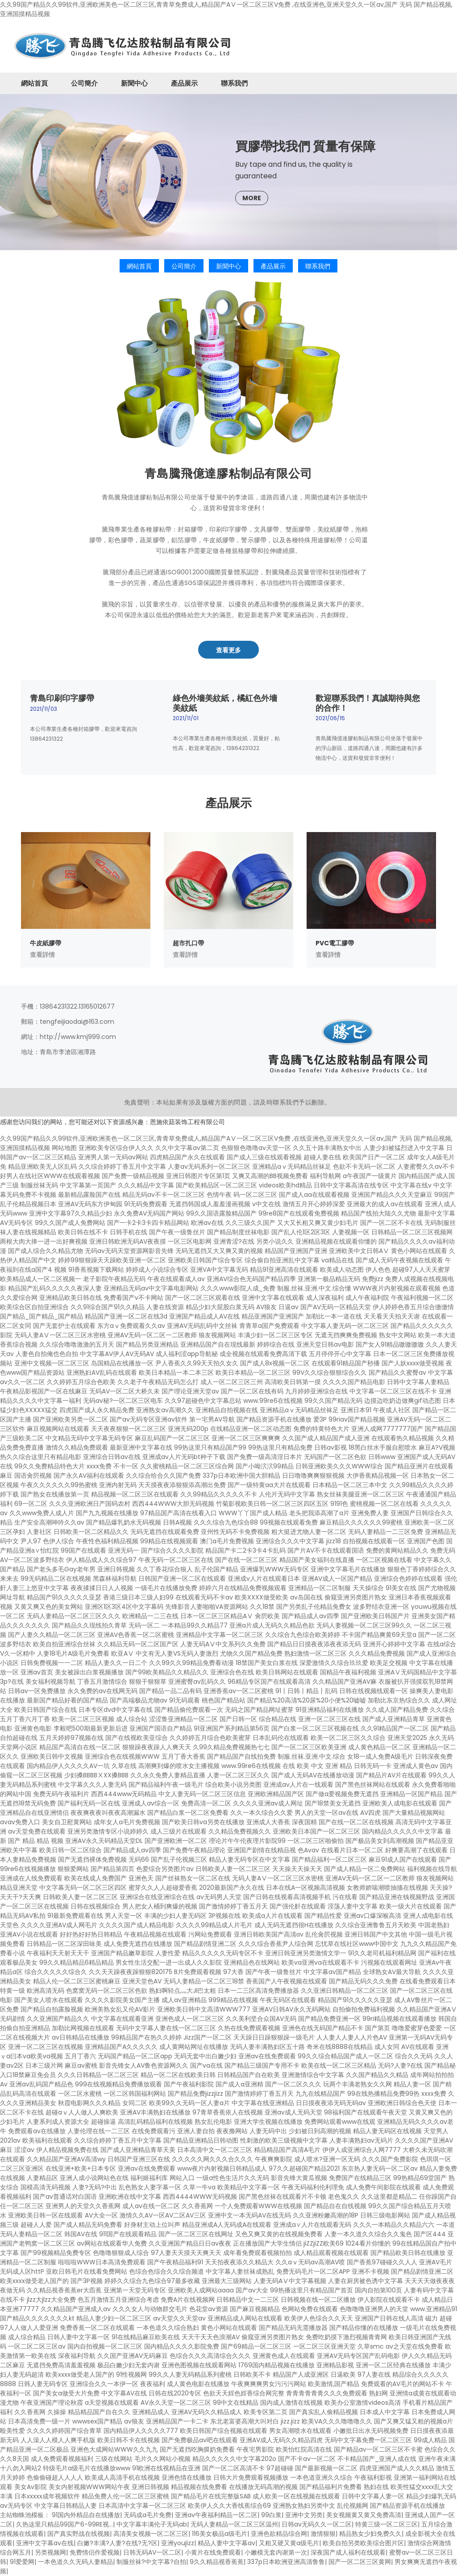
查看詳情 (42, 954)
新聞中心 (134, 83)
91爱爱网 (22, 2561)
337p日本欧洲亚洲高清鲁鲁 (286, 2561)
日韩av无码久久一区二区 (317, 2524)
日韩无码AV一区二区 (152, 2552)
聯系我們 (234, 83)
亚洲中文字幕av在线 (45, 2543)
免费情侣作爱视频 (95, 2552)
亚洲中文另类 (304, 2514)
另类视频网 (50, 2552)
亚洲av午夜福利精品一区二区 (216, 2514)
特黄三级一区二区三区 (386, 2524)
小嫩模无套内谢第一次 (276, 2552)
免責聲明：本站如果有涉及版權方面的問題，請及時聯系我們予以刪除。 (227, 1102)
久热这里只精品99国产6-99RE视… (64, 2524)
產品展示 (184, 83)
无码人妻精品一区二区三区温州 (234, 2524)
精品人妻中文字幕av (226, 2543)
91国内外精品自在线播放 (86, 2514)
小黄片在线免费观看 (213, 2552)
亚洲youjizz (177, 2543)
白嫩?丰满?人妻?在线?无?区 (117, 2543)
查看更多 (228, 650)
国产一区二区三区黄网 (359, 2561)
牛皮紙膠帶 (45, 943)
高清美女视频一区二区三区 (150, 2533)
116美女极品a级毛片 (219, 2533)
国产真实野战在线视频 (78, 2533)
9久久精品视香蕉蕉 (217, 2561)
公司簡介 (84, 83)
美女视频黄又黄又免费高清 (363, 2514)
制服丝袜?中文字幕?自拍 (151, 2561)
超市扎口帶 (188, 943)
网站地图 (64, 1147)
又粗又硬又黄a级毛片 (289, 2543)
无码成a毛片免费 (147, 2514)
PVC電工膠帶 (335, 943)
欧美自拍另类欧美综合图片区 (363, 2543)
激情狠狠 (323, 2533)
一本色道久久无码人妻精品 (75, 2561)
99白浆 (271, 2514)
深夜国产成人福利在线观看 (348, 2552)
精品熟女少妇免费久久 (370, 2533)
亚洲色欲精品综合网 (279, 2533)
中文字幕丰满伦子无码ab (151, 2524)
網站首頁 (34, 83)
